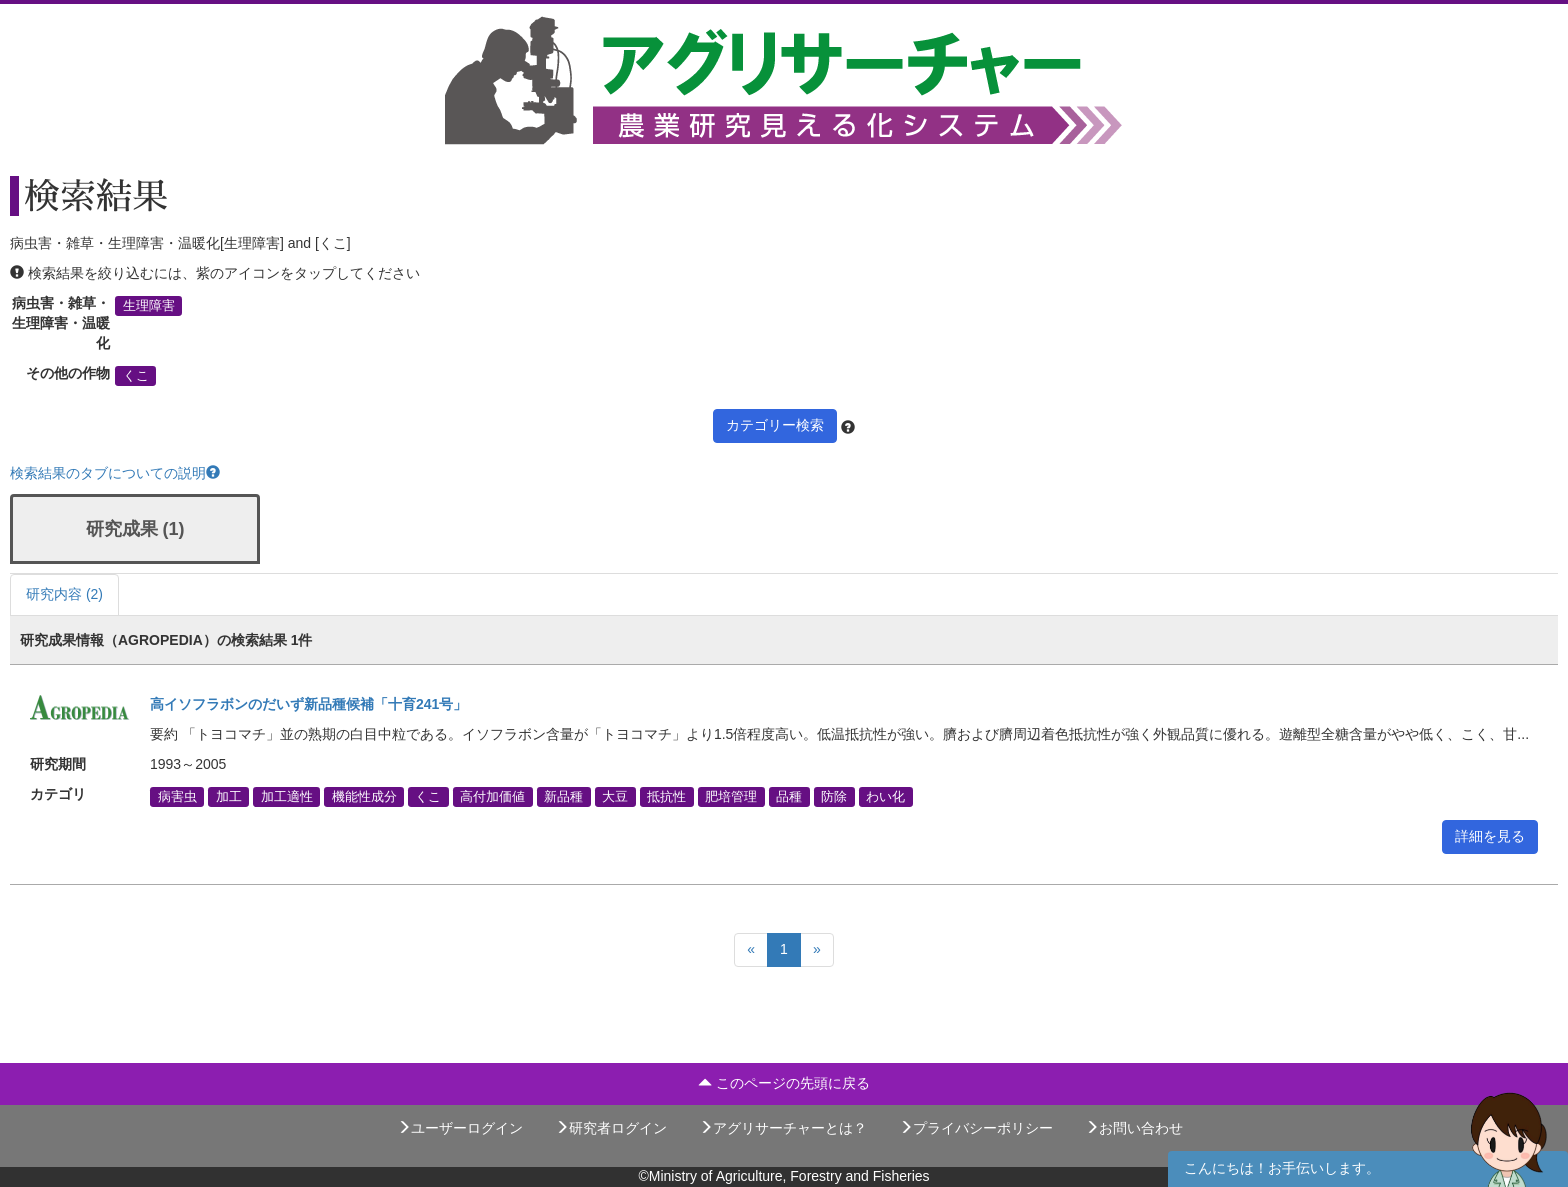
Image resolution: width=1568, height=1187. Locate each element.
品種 (789, 797)
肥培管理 (731, 797)
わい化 (885, 797)
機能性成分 (364, 797)
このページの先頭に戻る (784, 1083)
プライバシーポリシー (976, 1128)
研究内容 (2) (64, 594)
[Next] (817, 950)
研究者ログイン (611, 1128)
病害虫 (177, 797)
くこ (136, 376)
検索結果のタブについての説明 (115, 473)
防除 (834, 797)
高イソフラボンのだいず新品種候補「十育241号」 (308, 704)
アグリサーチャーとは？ (783, 1128)
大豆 (615, 797)
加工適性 (287, 797)
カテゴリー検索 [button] (775, 425)
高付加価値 (492, 797)
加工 (229, 797)
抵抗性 (666, 797)
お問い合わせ (1134, 1128)
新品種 (563, 797)
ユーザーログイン (460, 1128)
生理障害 (149, 306)
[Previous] (751, 950)
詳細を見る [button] (1490, 836)
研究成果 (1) (135, 529)
